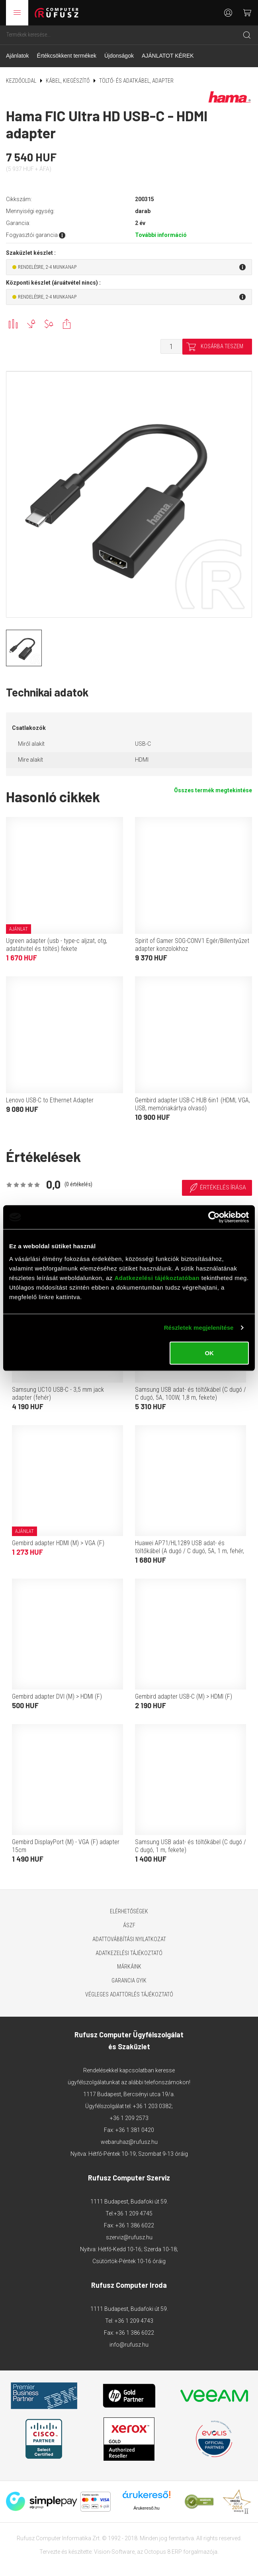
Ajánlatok (17, 55)
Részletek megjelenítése (199, 1327)
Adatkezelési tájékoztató (129, 1953)
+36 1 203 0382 (152, 2106)
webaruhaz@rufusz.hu (129, 2142)
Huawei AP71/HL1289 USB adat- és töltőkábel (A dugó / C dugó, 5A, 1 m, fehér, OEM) (189, 1551)
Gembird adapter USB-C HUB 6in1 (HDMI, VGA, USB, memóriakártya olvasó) (192, 1104)
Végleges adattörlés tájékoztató (129, 1994)
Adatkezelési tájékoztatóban (156, 1277)
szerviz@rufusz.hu (129, 2237)
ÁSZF (129, 1925)
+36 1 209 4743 (134, 2321)
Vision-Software (114, 2552)
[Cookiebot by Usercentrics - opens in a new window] (214, 1217)
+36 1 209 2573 (129, 2118)
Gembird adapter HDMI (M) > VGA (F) (58, 1543)
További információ (161, 235)
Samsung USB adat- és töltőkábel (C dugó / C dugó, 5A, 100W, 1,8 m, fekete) (190, 1393)
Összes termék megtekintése (213, 790)
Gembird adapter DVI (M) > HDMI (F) (57, 1696)
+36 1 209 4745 (133, 2213)
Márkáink (129, 1966)
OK (209, 1352)
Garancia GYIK (129, 1980)
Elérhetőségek (129, 1911)
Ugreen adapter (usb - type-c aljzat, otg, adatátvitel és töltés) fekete (56, 944)
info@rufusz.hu (129, 2344)
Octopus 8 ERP (163, 2552)
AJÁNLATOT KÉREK (168, 55)
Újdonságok (119, 55)
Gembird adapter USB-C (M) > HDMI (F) (183, 1696)
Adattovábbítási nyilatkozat (129, 1939)
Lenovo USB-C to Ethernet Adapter (50, 1100)
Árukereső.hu (146, 2508)
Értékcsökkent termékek (66, 55)
